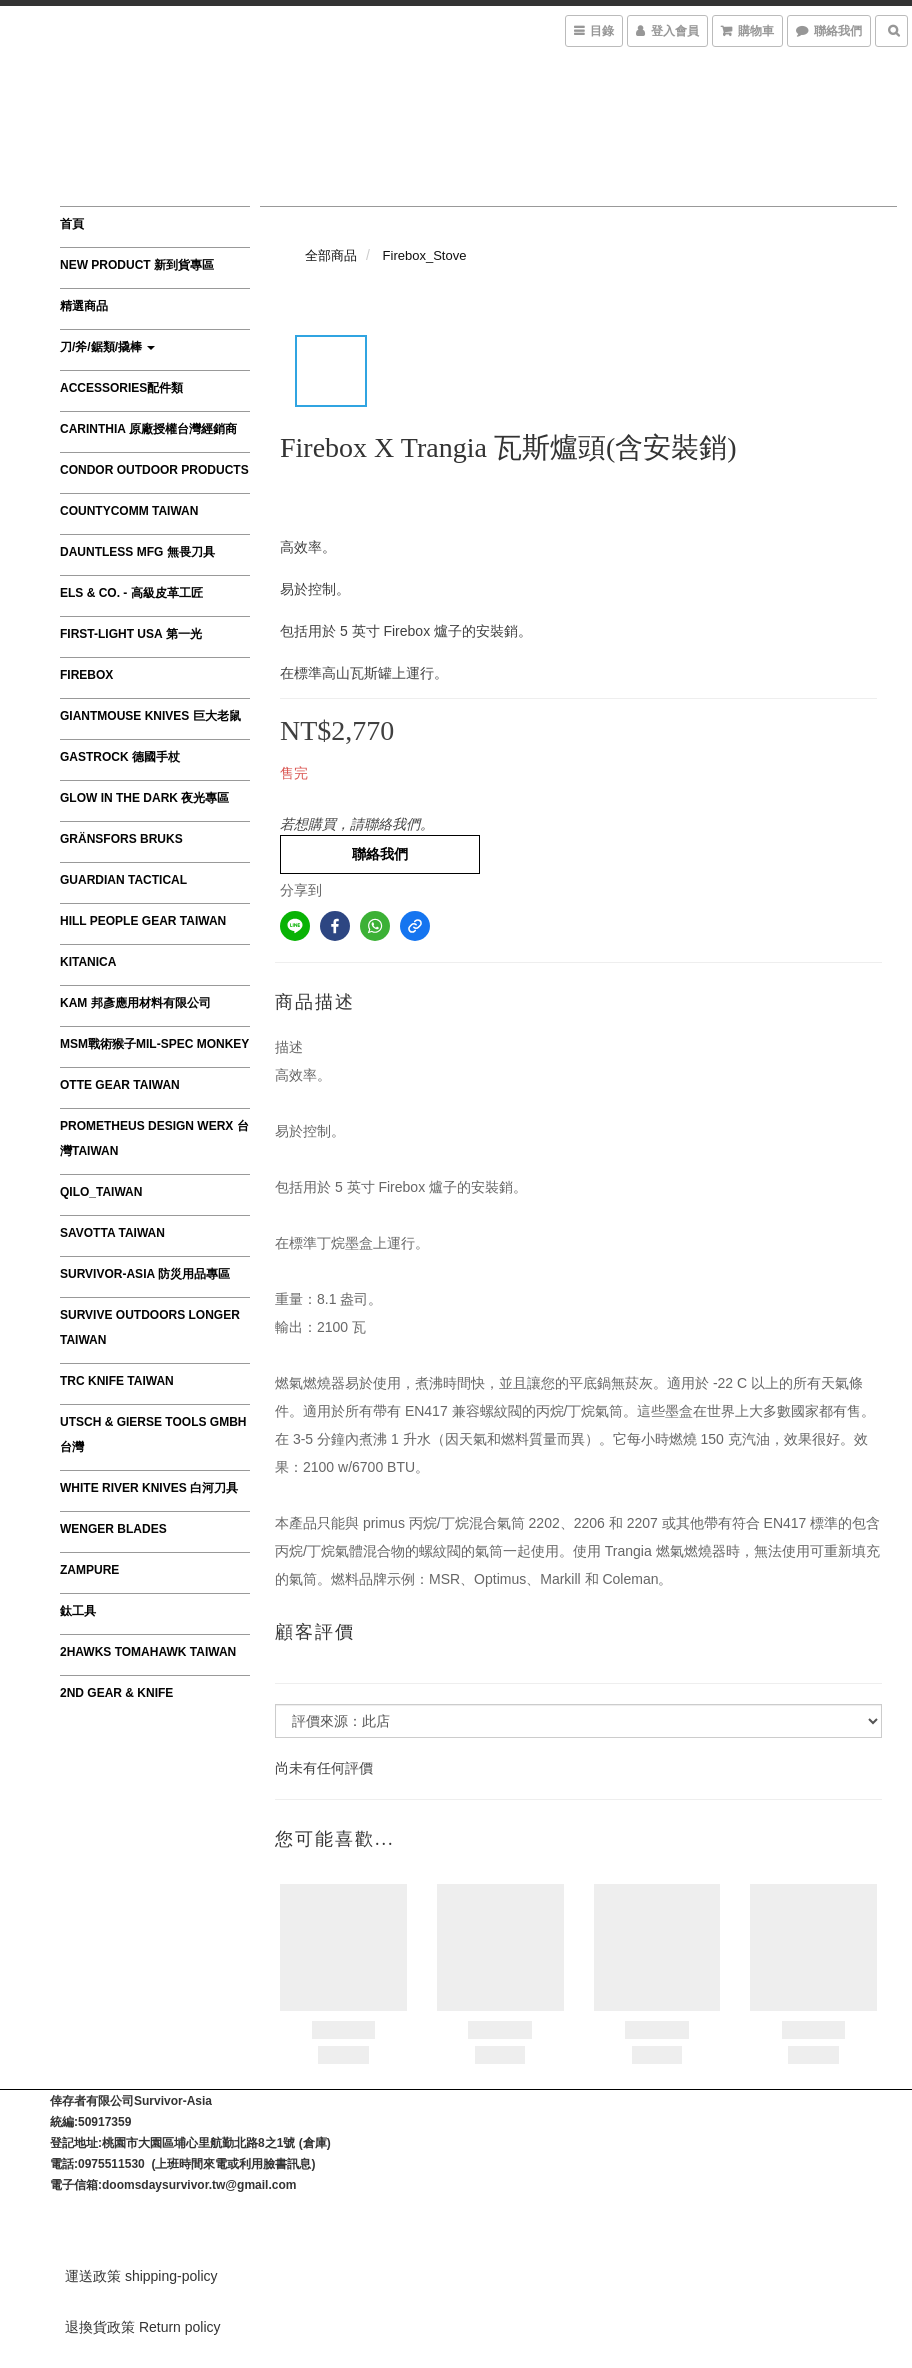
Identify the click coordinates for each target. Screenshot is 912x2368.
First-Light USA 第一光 (131, 634)
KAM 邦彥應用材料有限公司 (135, 1003)
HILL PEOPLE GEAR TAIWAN (143, 921)
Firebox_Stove (425, 255)
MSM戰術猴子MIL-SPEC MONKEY (154, 1044)
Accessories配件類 (121, 388)
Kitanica (88, 962)
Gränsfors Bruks (121, 839)
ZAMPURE (89, 1570)
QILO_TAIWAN (101, 1192)
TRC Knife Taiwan (117, 1381)
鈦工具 (78, 1611)
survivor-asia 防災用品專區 (145, 1274)
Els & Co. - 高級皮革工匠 (131, 593)
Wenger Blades (113, 1529)
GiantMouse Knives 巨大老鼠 (150, 716)
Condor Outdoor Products (154, 470)
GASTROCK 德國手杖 (120, 757)
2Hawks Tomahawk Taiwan (148, 1652)
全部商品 (331, 255)
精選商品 (84, 306)
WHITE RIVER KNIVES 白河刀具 (149, 1488)
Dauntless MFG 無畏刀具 (137, 552)
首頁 (72, 224)
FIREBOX (86, 675)
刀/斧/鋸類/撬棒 (107, 347)
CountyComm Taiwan (129, 511)
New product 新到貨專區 (137, 265)
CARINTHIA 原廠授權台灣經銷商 (148, 429)
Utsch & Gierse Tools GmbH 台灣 (153, 1434)
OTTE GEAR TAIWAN (120, 1085)
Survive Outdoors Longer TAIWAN (150, 1327)
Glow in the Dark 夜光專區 (144, 798)
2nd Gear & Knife (116, 1693)
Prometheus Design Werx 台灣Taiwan (154, 1138)
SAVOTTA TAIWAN (112, 1233)
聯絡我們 (380, 854)
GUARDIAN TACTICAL (123, 880)
